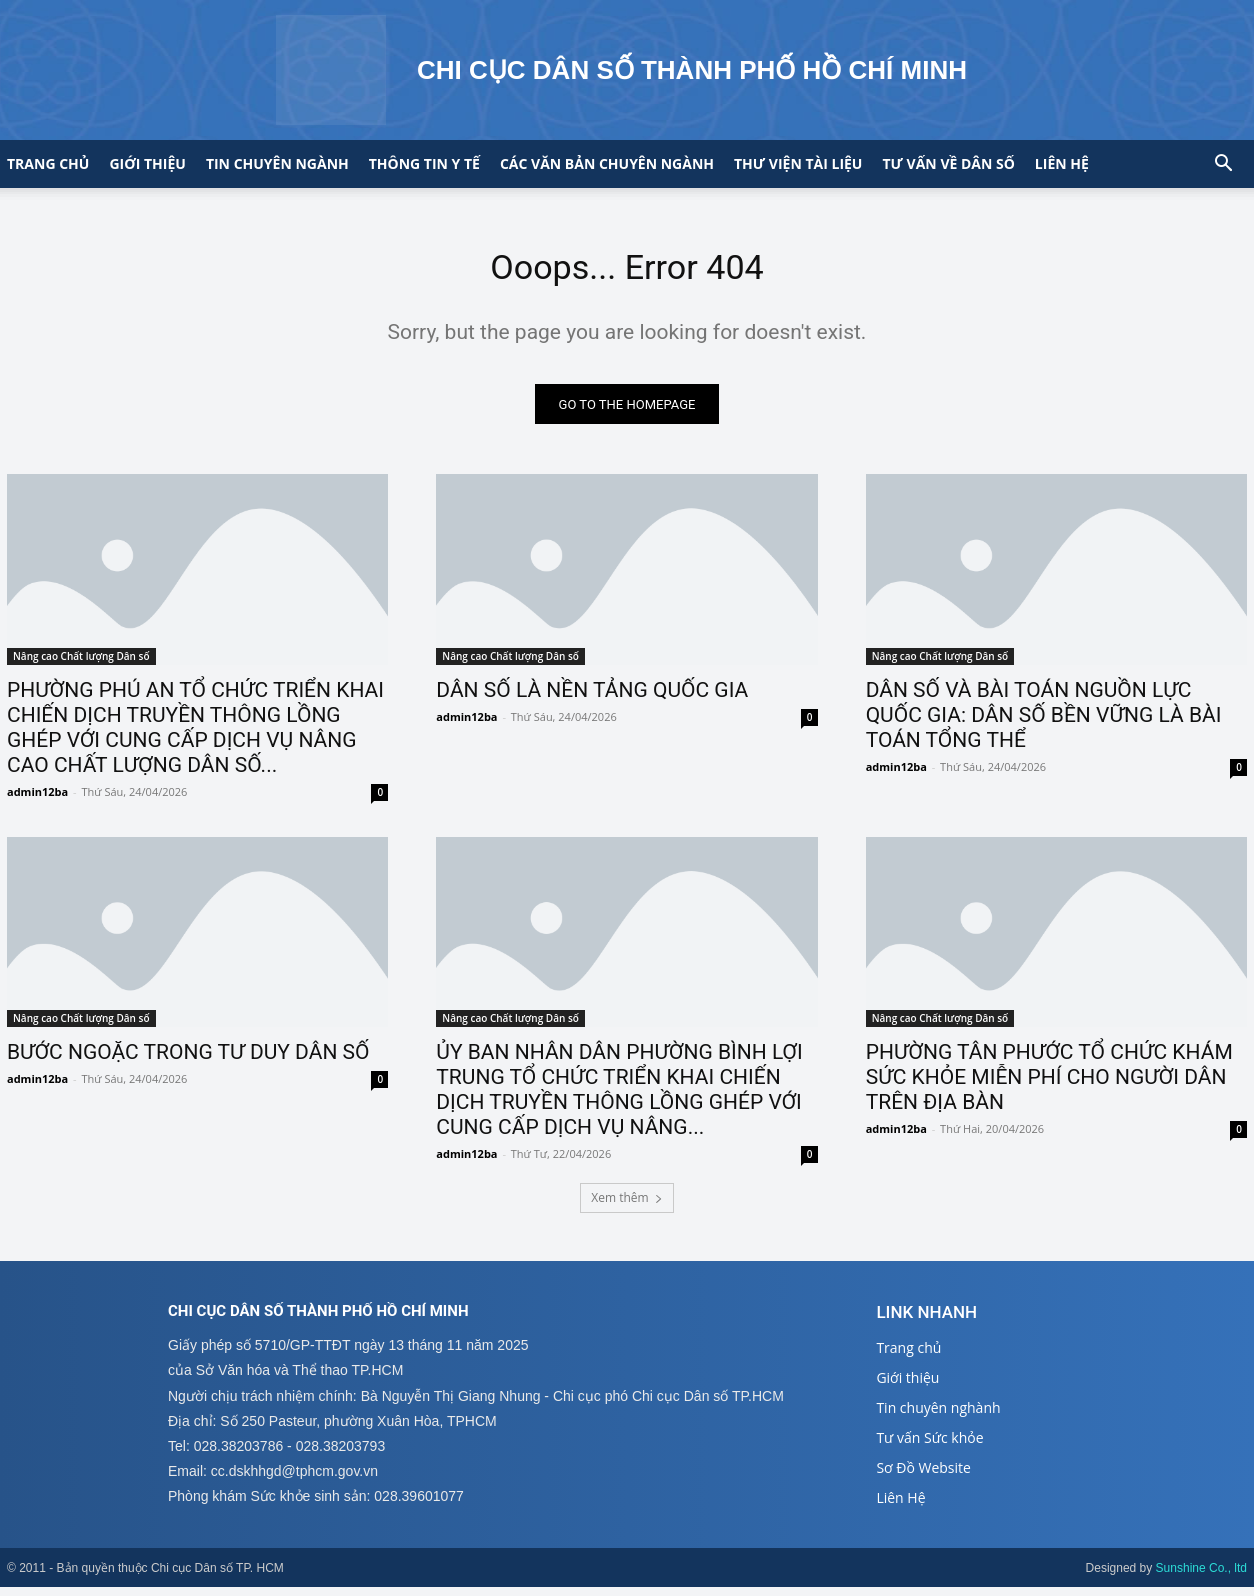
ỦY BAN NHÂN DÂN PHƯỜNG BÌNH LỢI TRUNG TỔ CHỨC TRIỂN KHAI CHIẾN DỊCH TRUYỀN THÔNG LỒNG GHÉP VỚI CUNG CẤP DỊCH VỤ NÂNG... (619, 1097)
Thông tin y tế (424, 163)
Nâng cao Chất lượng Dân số (81, 664)
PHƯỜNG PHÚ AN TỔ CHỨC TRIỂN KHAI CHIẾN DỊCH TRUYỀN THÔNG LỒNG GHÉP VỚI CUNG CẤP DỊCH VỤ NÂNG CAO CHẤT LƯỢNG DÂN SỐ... (195, 735)
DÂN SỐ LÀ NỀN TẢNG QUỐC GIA (592, 698)
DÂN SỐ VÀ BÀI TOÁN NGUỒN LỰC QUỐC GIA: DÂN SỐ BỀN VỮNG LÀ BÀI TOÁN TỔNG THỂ (1044, 723)
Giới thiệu (147, 163)
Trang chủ (48, 163)
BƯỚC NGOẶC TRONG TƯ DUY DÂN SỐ (188, 1060)
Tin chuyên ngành (277, 163)
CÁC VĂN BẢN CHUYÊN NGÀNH (607, 163)
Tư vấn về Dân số (948, 163)
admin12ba (37, 799)
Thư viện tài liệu (798, 163)
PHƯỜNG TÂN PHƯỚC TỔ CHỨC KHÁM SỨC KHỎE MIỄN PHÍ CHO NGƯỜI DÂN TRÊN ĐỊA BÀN (1049, 1085)
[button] (1223, 165)
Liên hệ (1062, 163)
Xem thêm (626, 1205)
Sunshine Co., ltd (1201, 1577)
